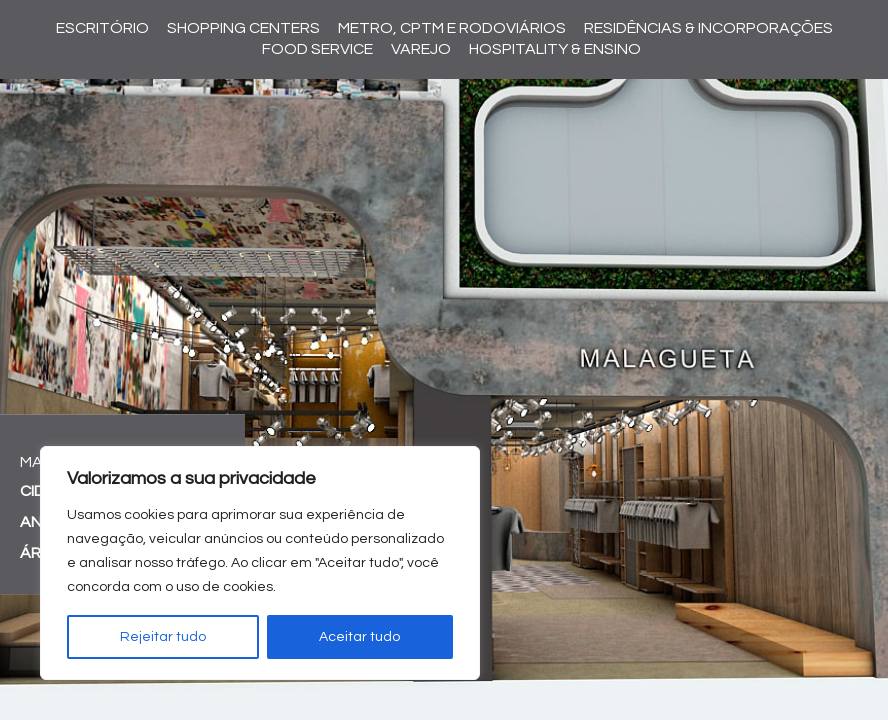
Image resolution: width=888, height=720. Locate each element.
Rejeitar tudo (163, 637)
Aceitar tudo (359, 637)
